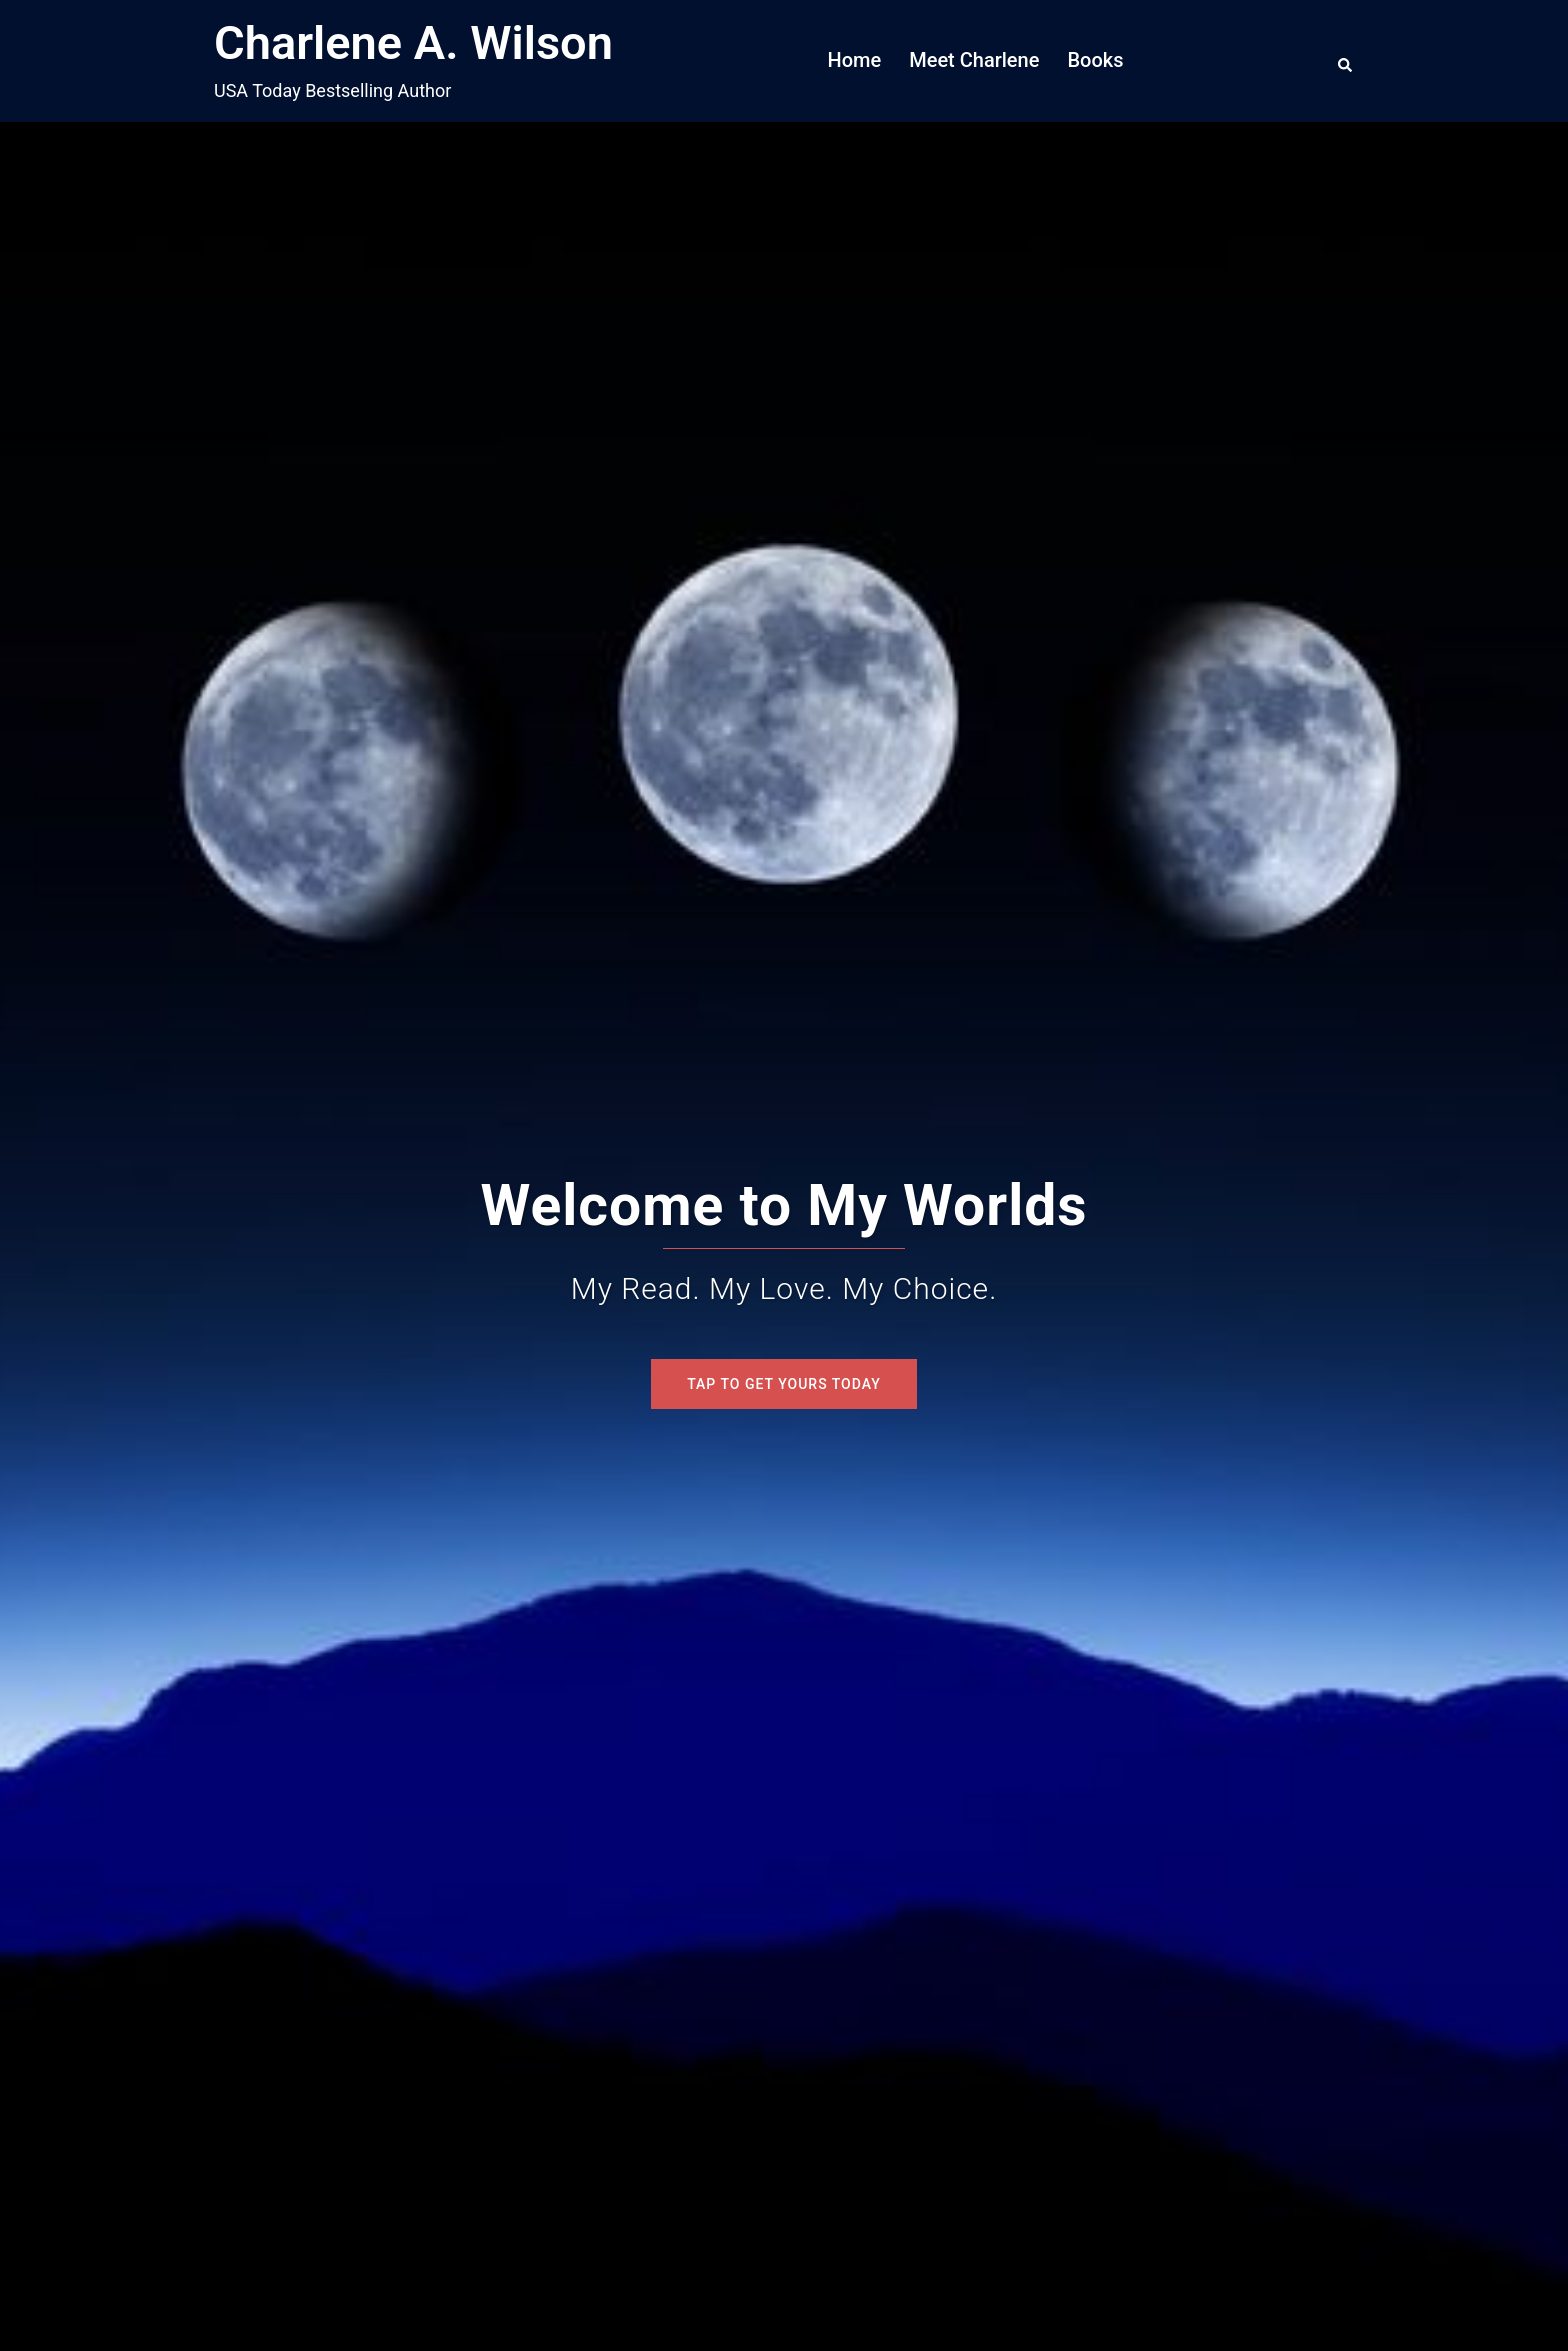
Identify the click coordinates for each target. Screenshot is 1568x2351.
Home (855, 60)
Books (1095, 60)
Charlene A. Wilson (413, 42)
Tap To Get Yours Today (784, 1384)
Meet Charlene (974, 60)
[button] (1346, 61)
